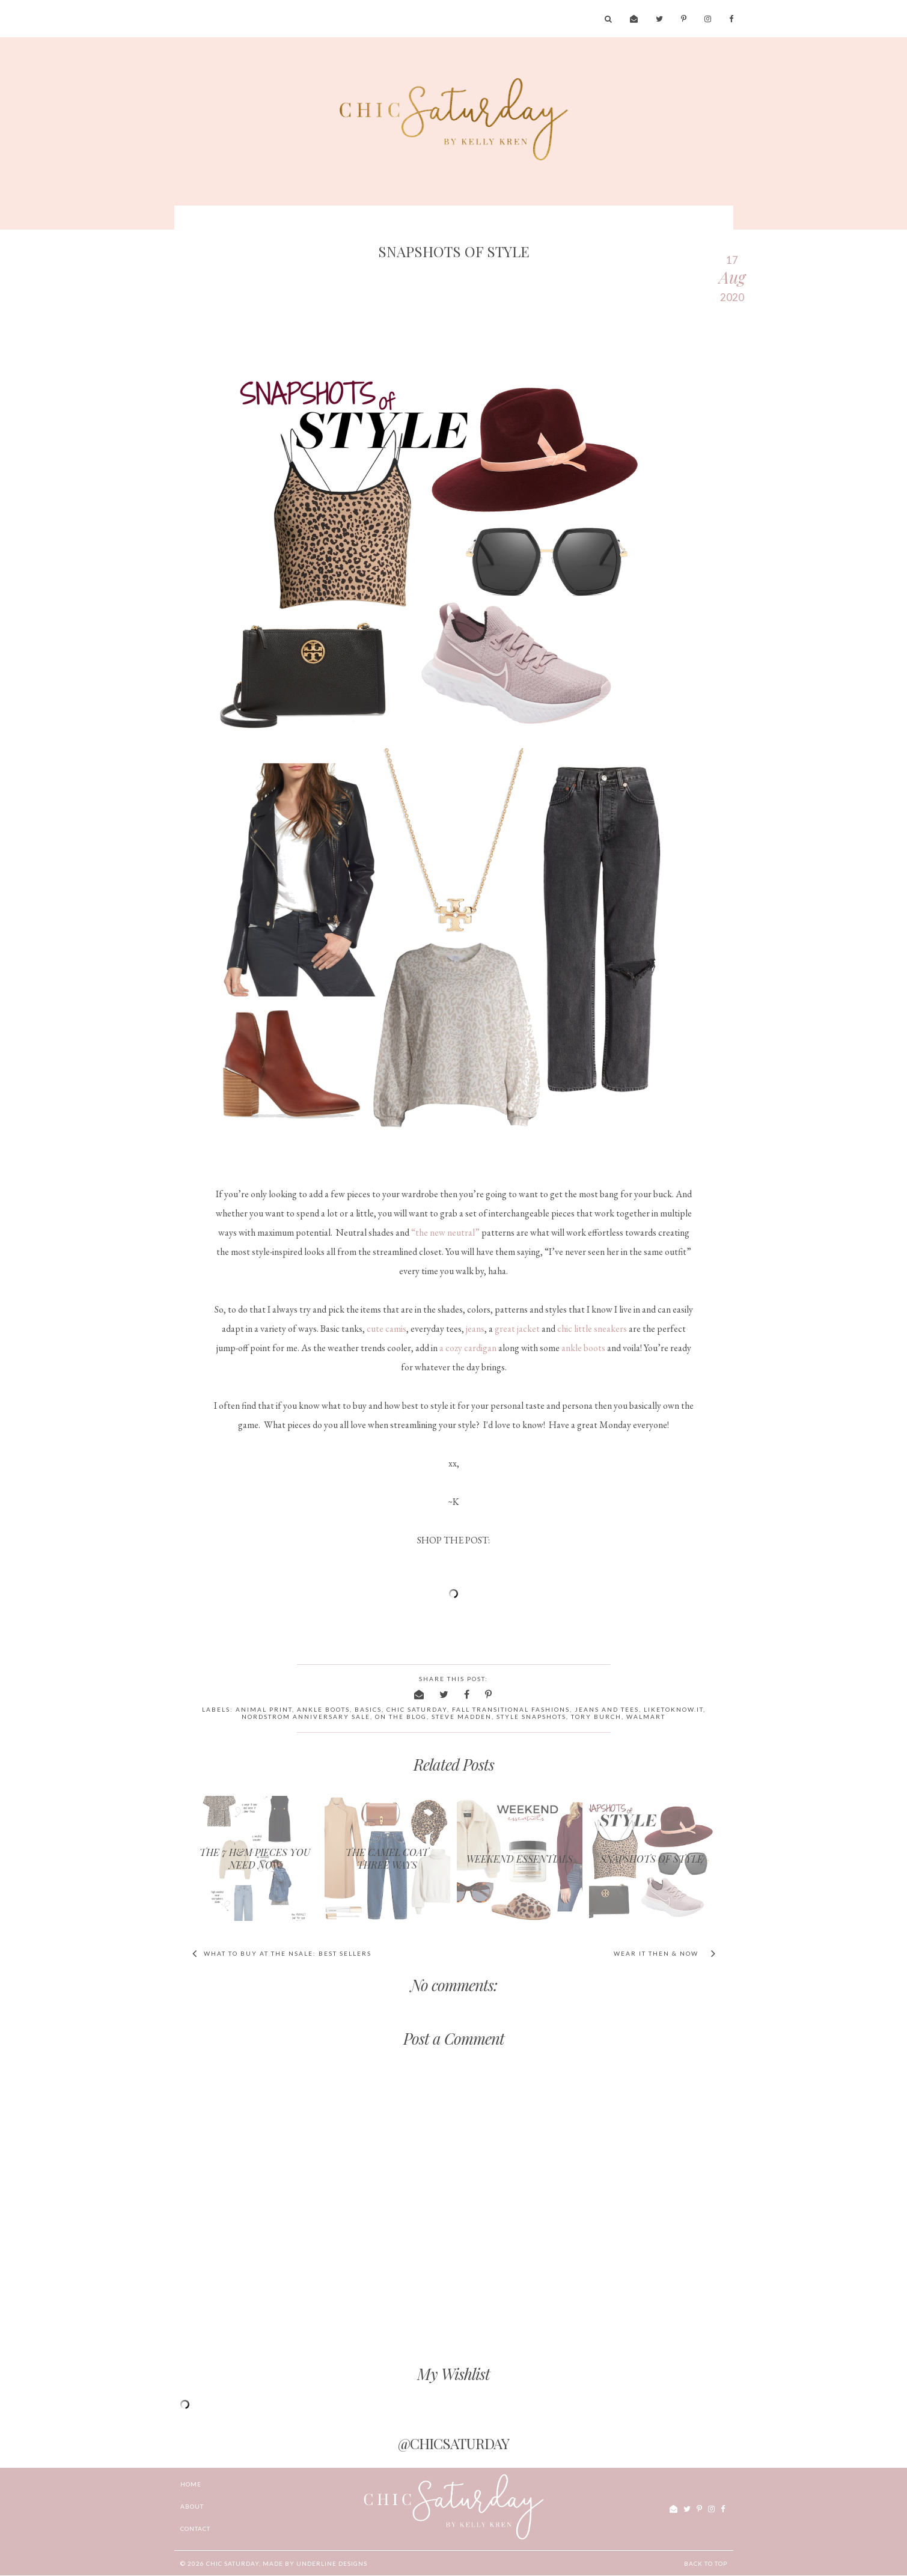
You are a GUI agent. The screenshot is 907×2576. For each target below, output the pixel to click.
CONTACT (195, 2528)
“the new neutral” (445, 1232)
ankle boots (583, 1347)
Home (190, 2484)
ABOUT (192, 2506)
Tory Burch (596, 1716)
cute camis (386, 1328)
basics (368, 1709)
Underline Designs (331, 2563)
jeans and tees (607, 1709)
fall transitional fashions (511, 1709)
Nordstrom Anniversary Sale (306, 1716)
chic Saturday (232, 2563)
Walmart (645, 1716)
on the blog (401, 1716)
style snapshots (531, 1716)
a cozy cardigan (467, 1347)
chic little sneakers (592, 1328)
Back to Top (705, 2563)
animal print (264, 1709)
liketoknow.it (673, 1709)
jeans (475, 1328)
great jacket (517, 1328)
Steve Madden (462, 1716)
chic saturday (416, 1709)
